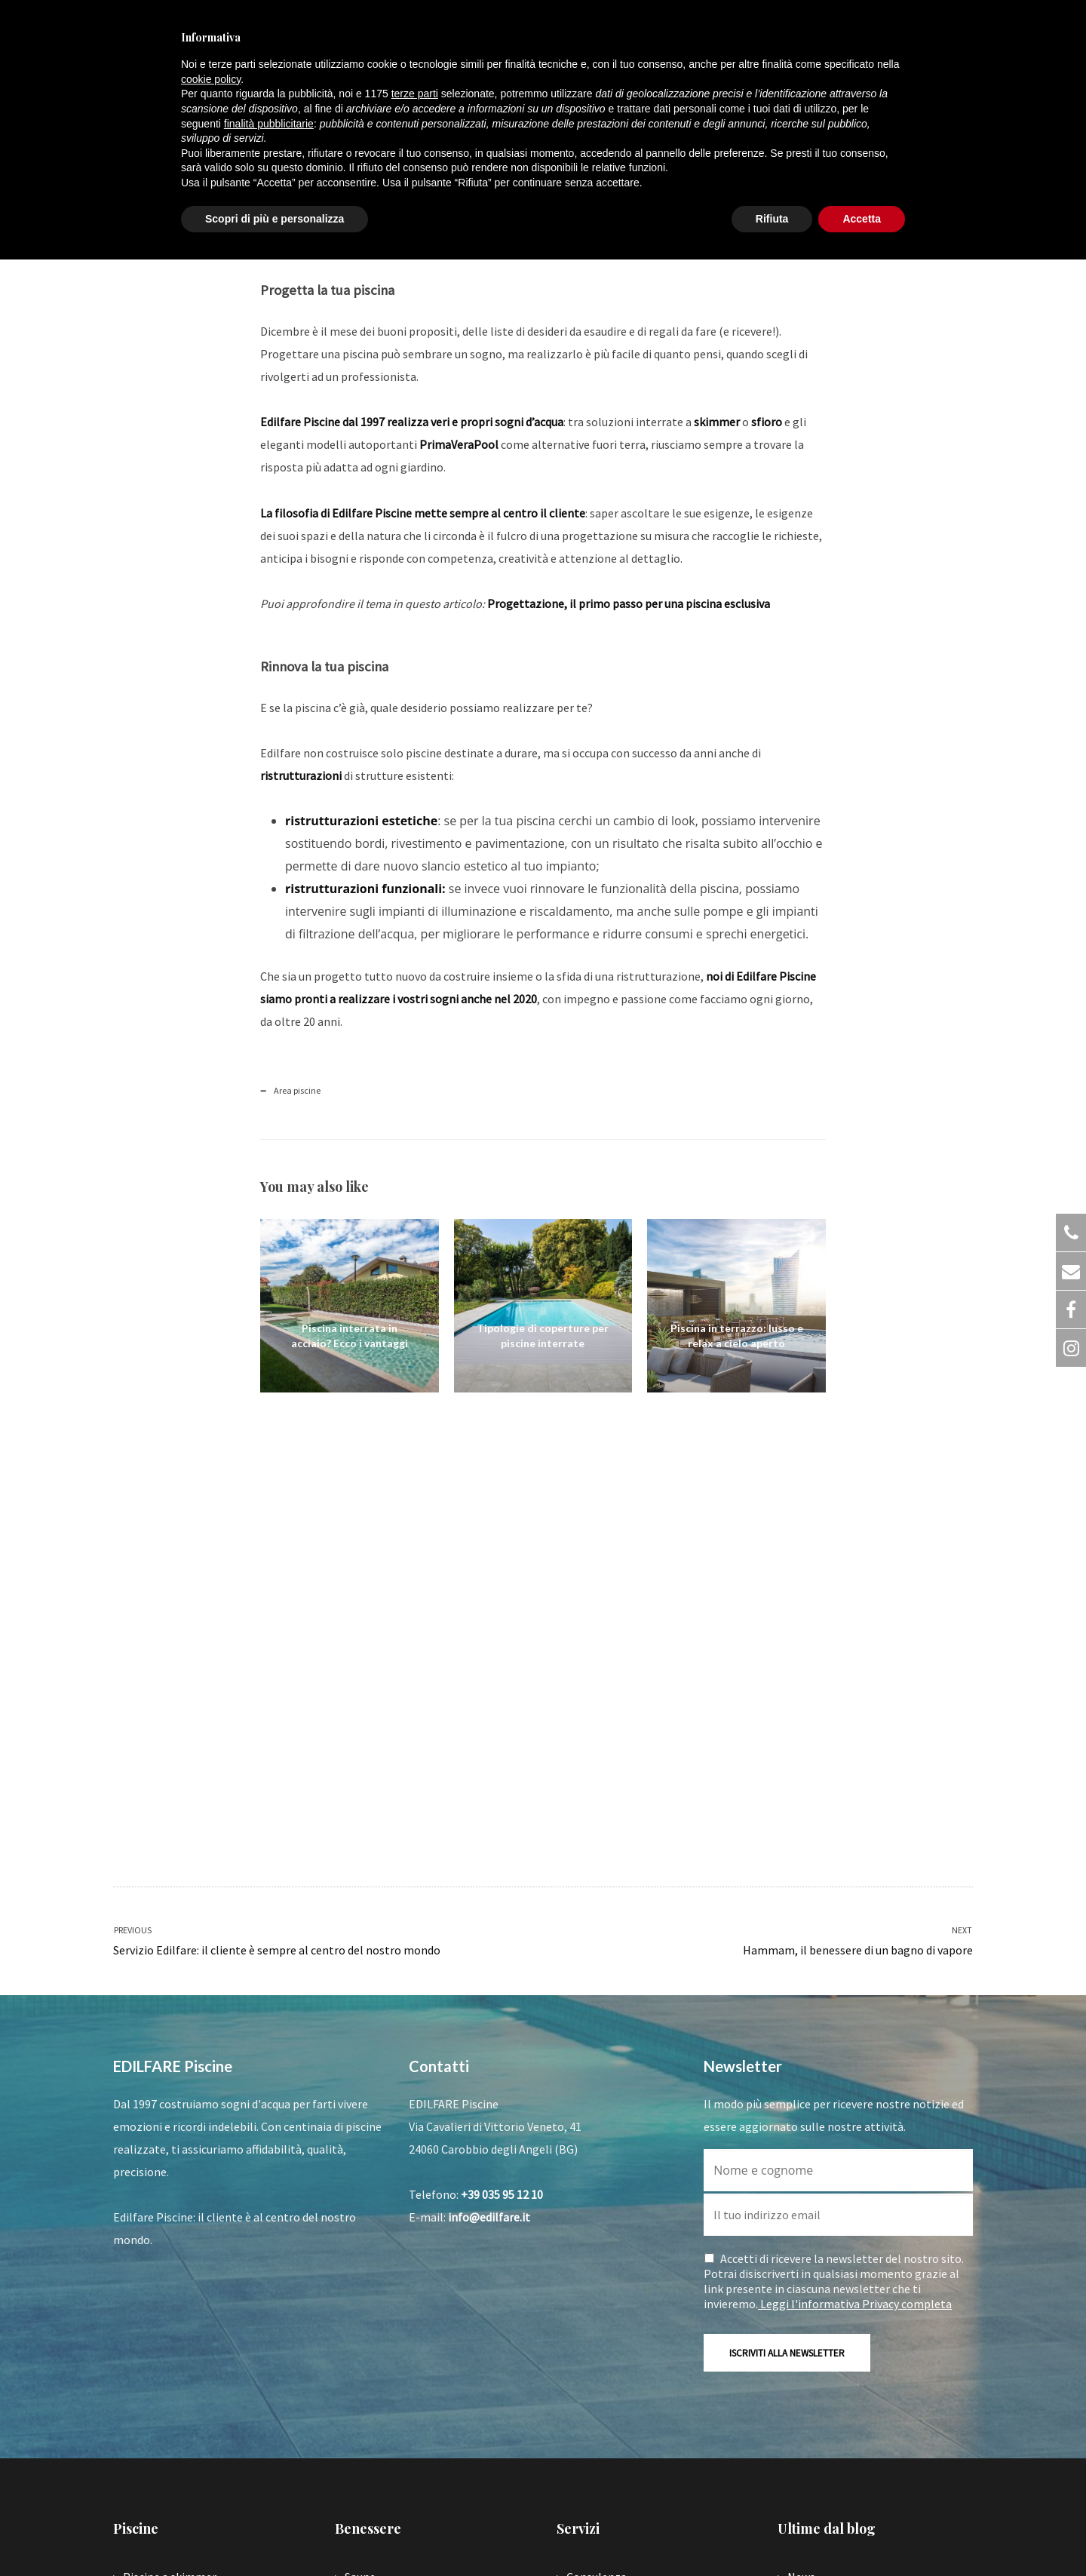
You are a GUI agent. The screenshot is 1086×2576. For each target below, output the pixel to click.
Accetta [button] (861, 219)
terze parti (414, 94)
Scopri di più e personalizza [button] (274, 219)
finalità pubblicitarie (269, 124)
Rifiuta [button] (772, 219)
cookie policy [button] (211, 79)
